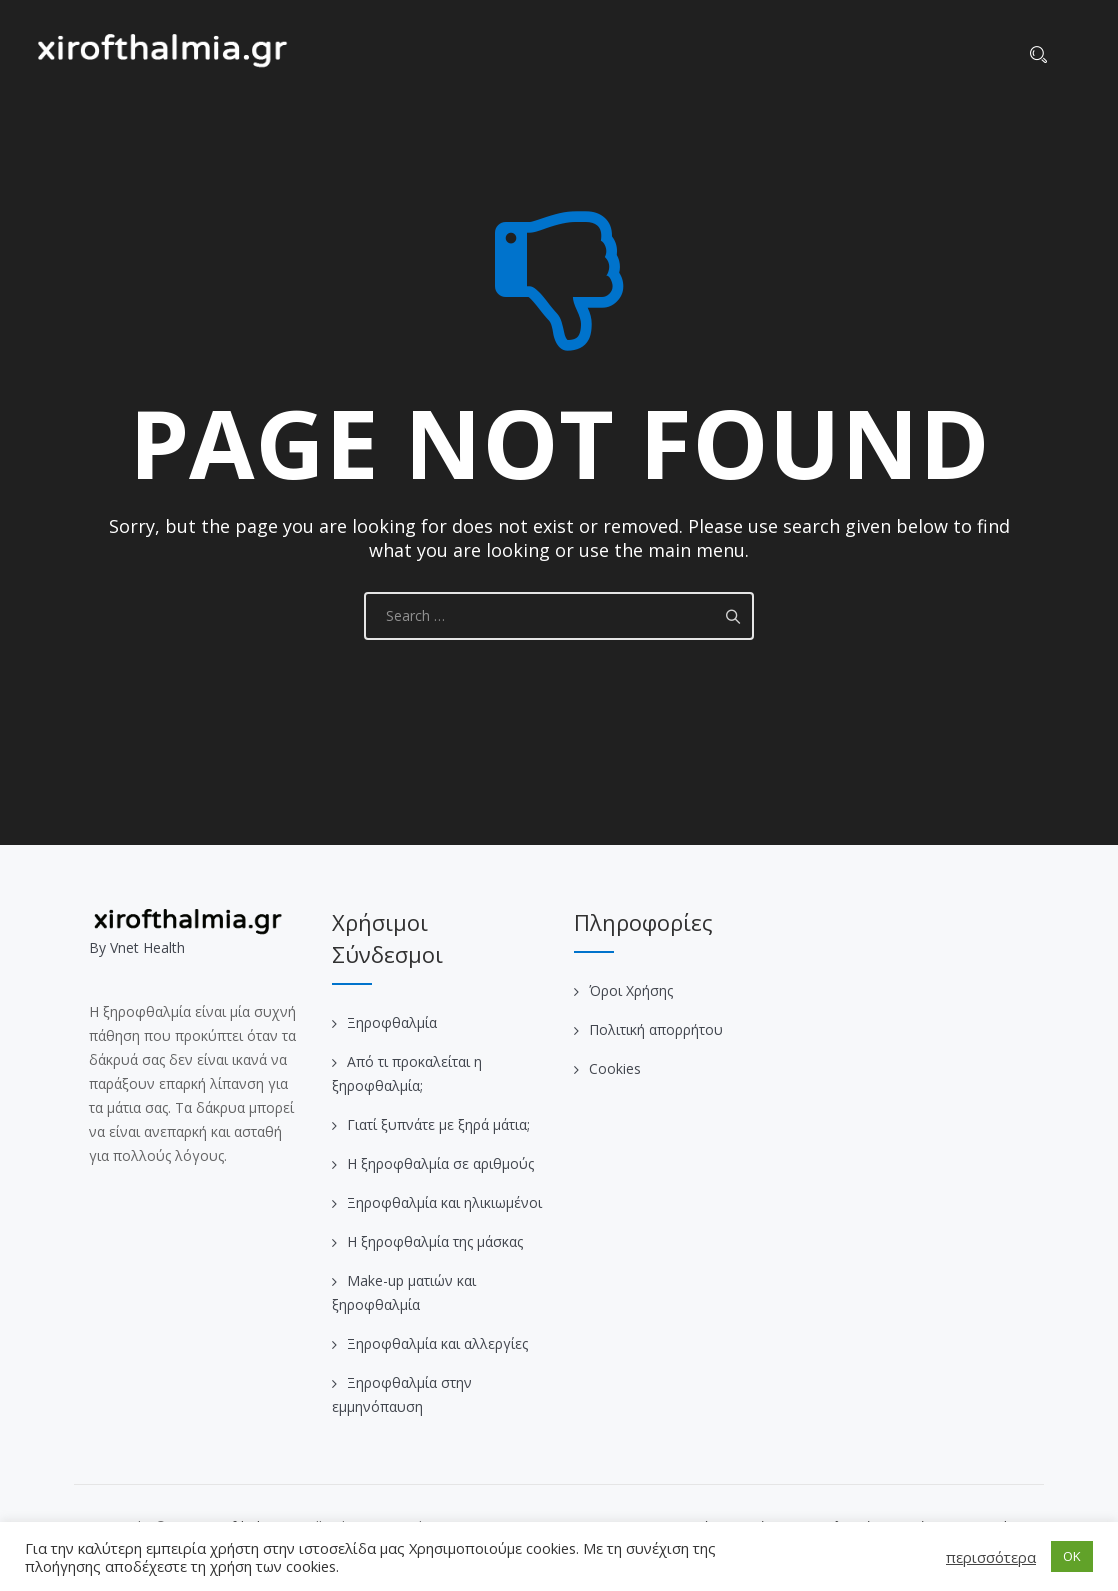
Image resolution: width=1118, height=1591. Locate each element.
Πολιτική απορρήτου (656, 1029)
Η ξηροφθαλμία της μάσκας (435, 1241)
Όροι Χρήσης (631, 990)
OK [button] (1072, 1556)
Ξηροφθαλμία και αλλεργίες (437, 1343)
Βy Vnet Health (137, 947)
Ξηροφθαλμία (392, 1022)
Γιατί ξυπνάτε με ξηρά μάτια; (438, 1124)
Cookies (615, 1068)
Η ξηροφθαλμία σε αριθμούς (440, 1163)
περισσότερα (991, 1557)
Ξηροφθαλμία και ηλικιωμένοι (444, 1202)
